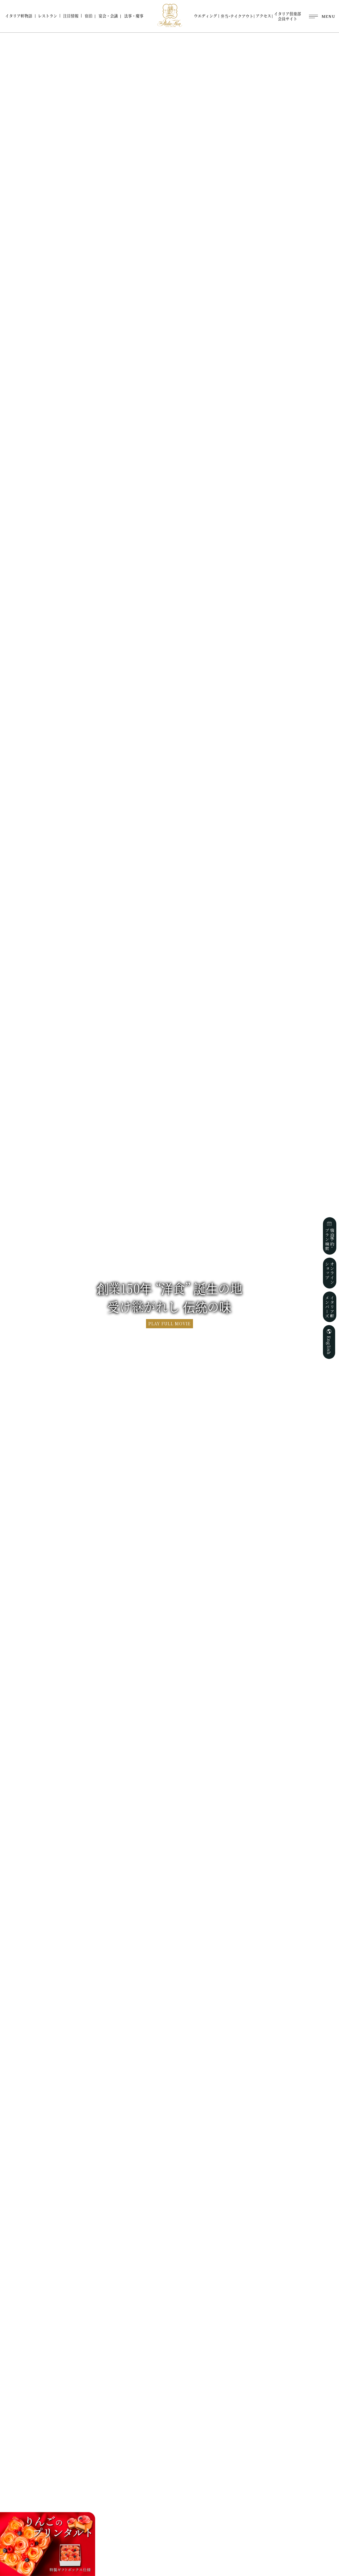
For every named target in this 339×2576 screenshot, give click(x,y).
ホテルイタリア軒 (169, 15)
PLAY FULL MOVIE (169, 1323)
